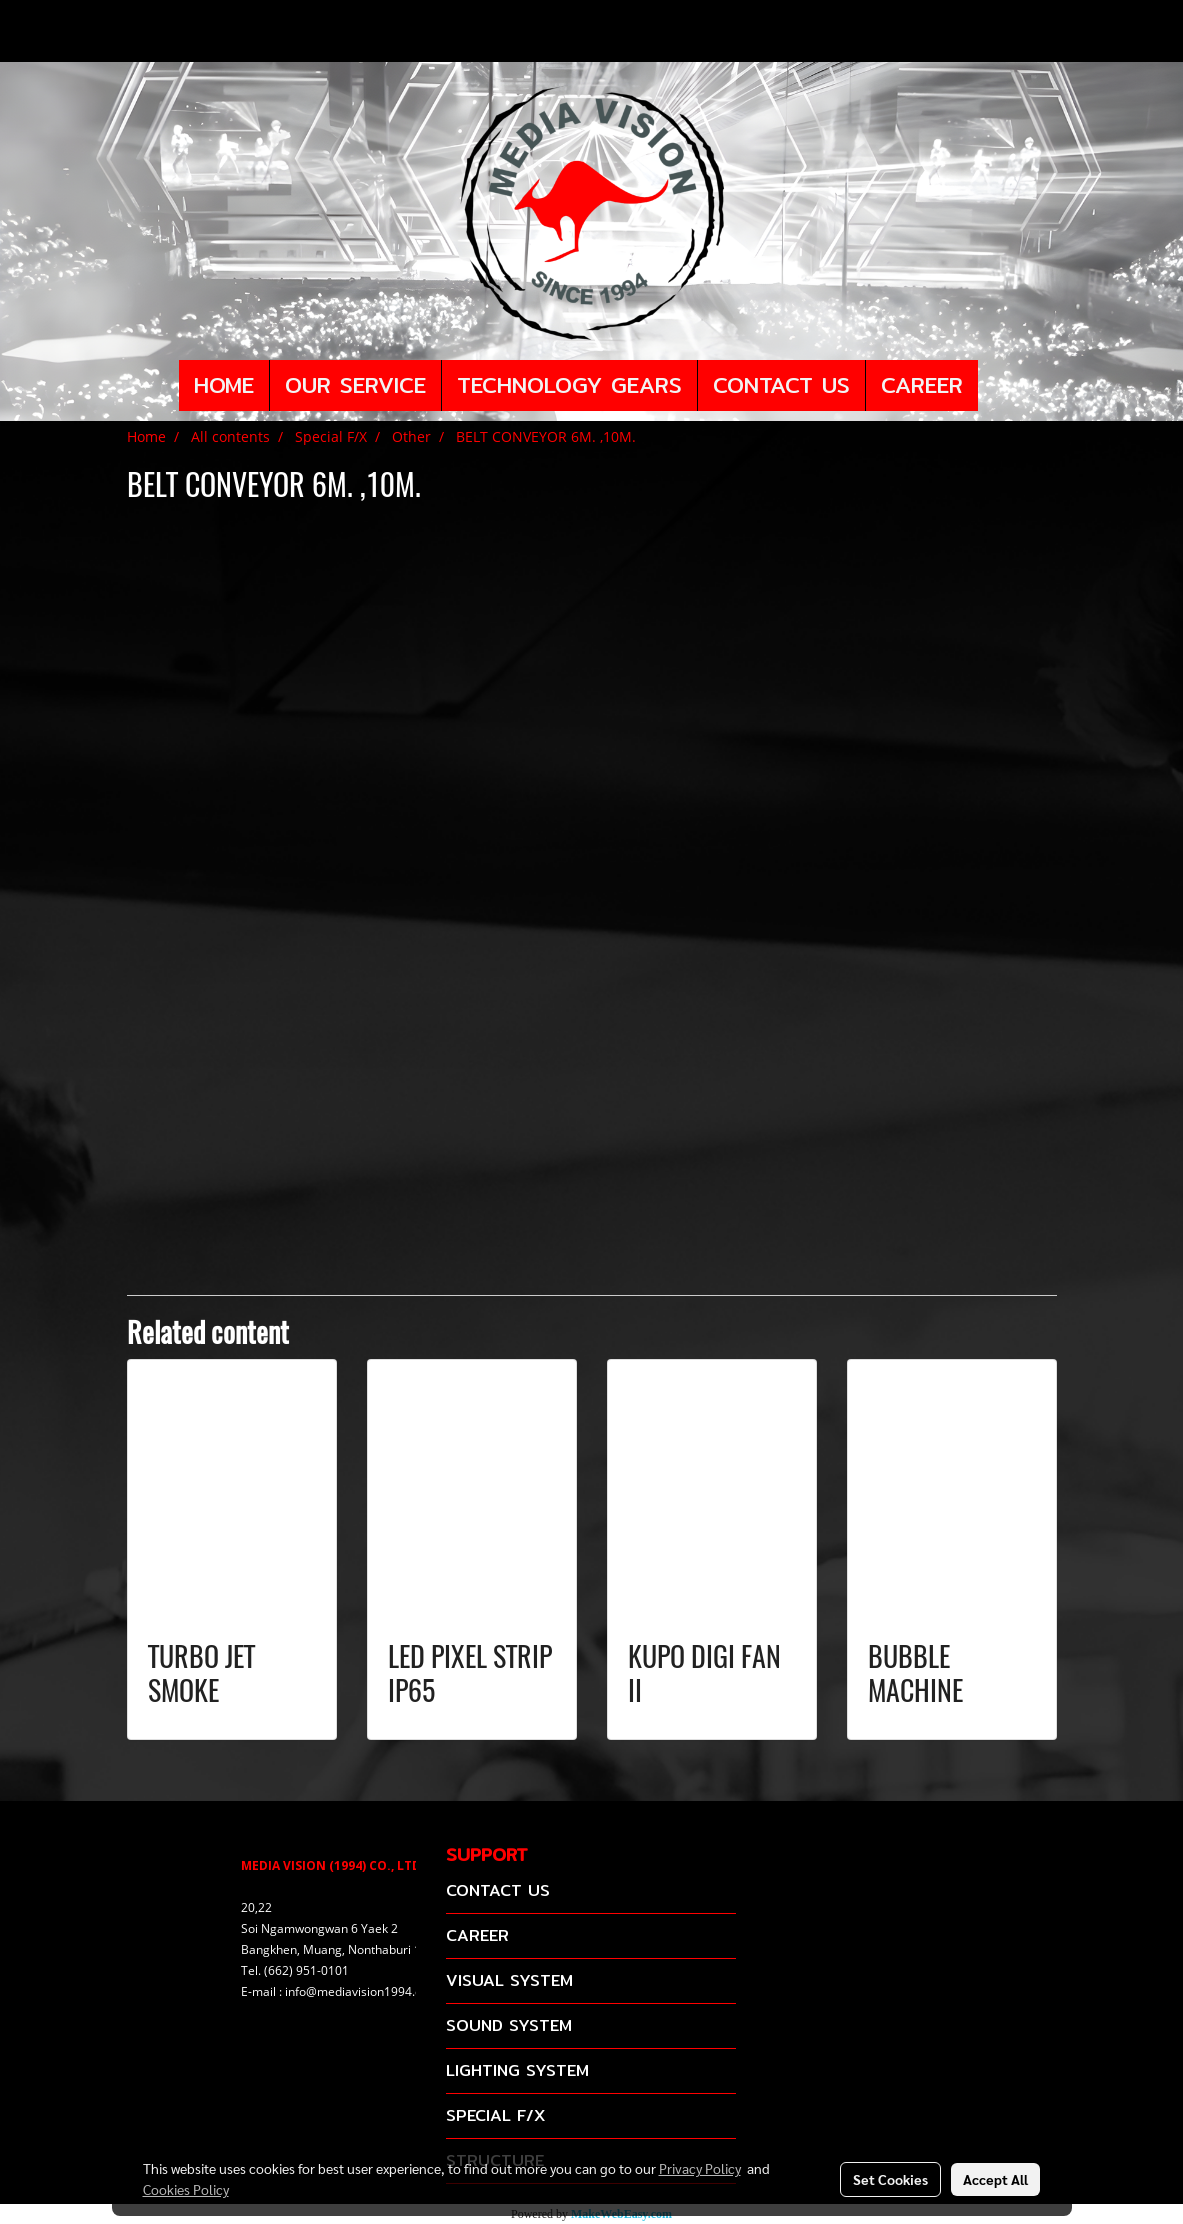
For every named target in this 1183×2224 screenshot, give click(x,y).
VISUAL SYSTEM (509, 1980)
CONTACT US (781, 385)
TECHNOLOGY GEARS (569, 385)
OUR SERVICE (355, 385)
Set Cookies (890, 2179)
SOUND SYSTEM (509, 2025)
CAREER (922, 385)
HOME (224, 385)
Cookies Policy (186, 2189)
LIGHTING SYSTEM (517, 2070)
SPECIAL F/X (495, 2115)
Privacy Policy (700, 2168)
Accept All (995, 2179)
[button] (996, 386)
